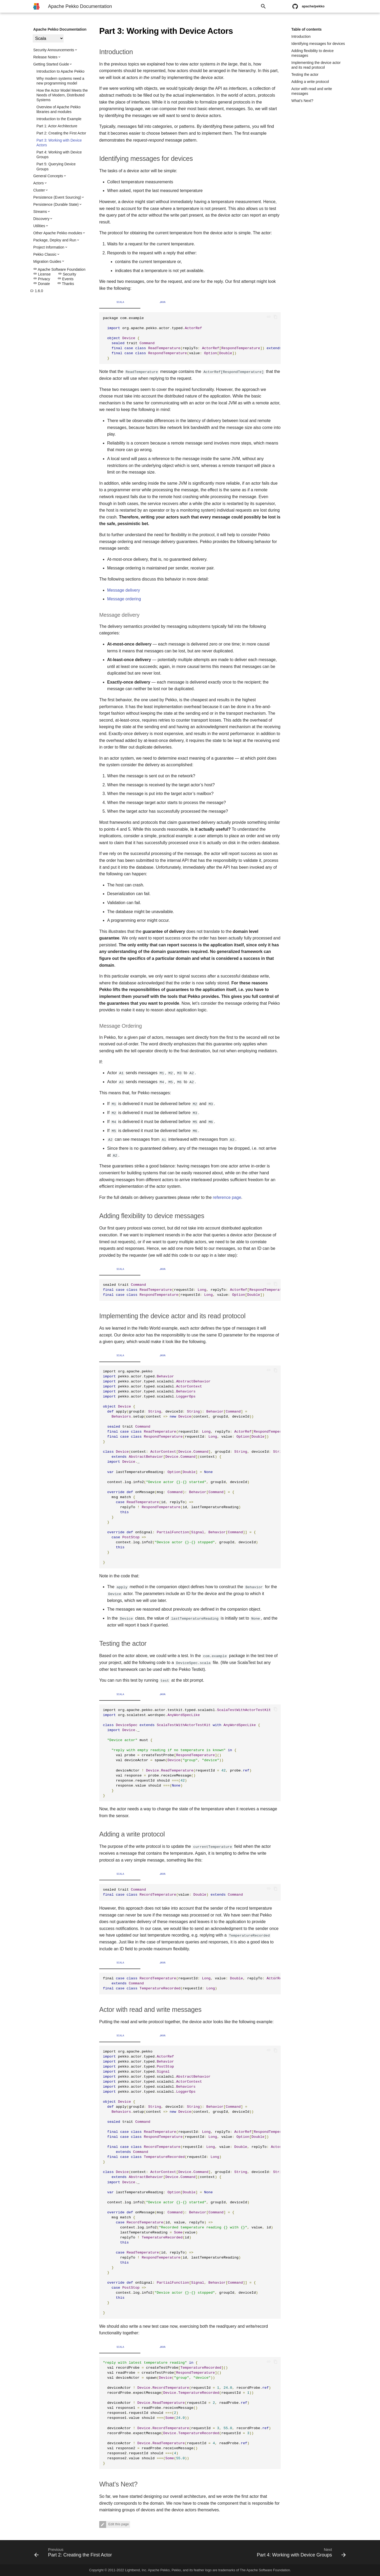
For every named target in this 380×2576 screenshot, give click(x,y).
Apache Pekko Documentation (60, 29)
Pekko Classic (44, 254)
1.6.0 (36, 291)
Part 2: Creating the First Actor (61, 133)
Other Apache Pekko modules (57, 233)
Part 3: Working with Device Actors (59, 142)
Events (66, 279)
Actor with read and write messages (311, 91)
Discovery (41, 219)
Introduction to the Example (58, 119)
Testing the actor (305, 74)
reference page (227, 1197)
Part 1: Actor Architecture (56, 126)
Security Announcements (53, 50)
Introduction (301, 36)
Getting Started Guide (51, 64)
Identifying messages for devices (318, 43)
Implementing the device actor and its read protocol (316, 64)
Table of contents (306, 29)
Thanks (65, 284)
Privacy (41, 279)
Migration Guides (47, 261)
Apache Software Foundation (59, 269)
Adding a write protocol (310, 82)
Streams (40, 211)
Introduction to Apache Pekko (60, 71)
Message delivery (123, 590)
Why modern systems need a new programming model (60, 80)
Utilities (39, 226)
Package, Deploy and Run (54, 240)
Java (163, 302)
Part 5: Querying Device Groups (56, 166)
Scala (120, 302)
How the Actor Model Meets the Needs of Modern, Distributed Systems (62, 95)
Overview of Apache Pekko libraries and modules (58, 109)
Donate (41, 284)
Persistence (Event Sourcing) (57, 197)
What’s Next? (302, 101)
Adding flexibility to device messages (312, 53)
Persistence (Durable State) (56, 204)
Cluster (39, 190)
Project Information (48, 247)
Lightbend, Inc (135, 2570)
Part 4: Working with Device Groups (59, 154)
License (42, 274)
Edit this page (118, 2524)
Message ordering (124, 599)
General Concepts (48, 176)
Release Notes (45, 57)
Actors (38, 183)
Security (67, 274)
